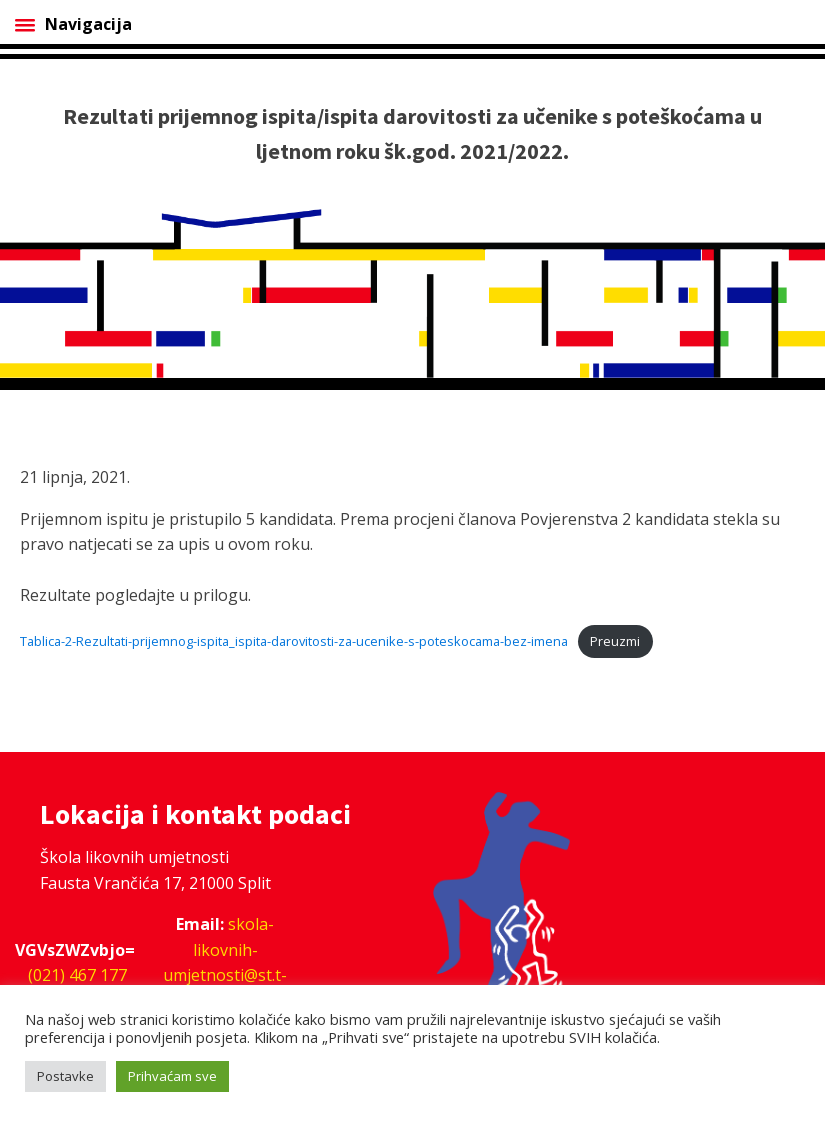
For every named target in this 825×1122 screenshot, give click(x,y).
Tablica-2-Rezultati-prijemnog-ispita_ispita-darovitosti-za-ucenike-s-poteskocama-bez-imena (294, 641)
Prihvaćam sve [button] (172, 1076)
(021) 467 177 (77, 975)
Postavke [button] (65, 1076)
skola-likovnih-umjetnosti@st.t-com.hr (225, 962)
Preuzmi (615, 641)
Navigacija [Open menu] (73, 24)
